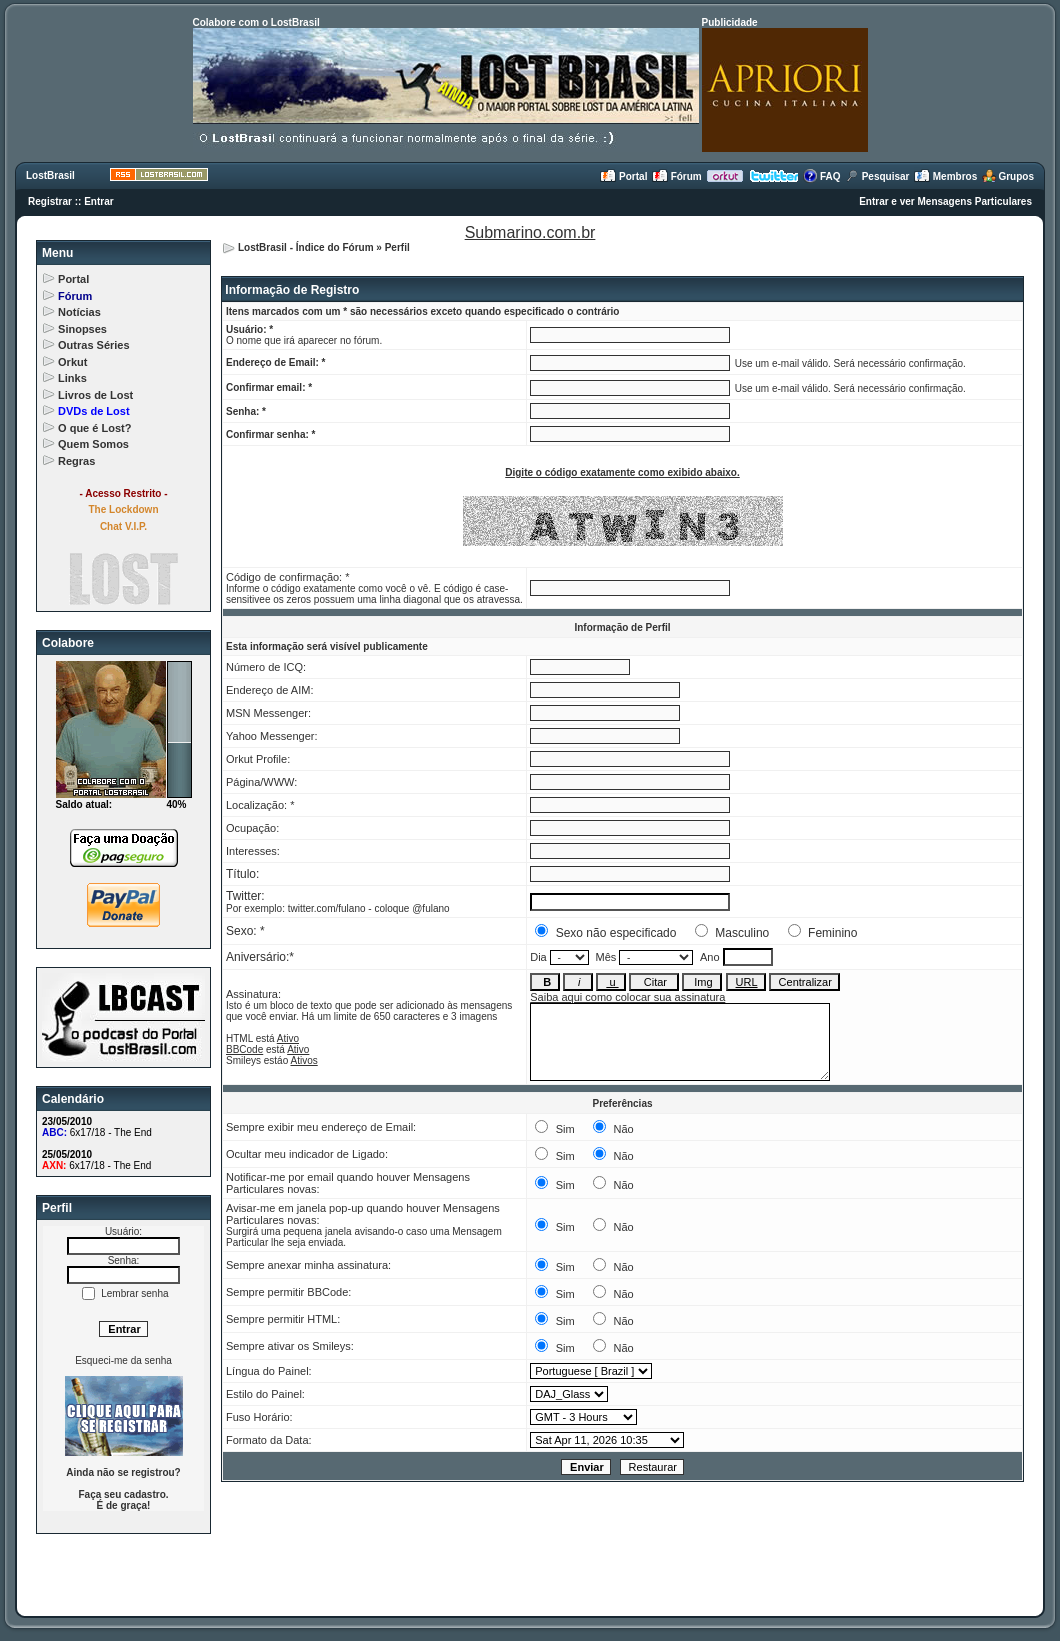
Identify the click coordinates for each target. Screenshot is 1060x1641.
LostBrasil (50, 175)
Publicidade (730, 22)
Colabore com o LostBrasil (256, 22)
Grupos (1008, 176)
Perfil (397, 247)
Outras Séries (94, 345)
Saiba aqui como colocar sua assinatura (627, 997)
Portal (623, 176)
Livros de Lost (95, 395)
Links (72, 378)
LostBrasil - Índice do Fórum (306, 247)
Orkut (72, 362)
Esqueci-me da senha (123, 1360)
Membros (945, 176)
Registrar (50, 201)
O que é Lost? (94, 428)
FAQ (821, 176)
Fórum (677, 176)
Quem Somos (93, 444)
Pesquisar (877, 176)
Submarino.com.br (530, 232)
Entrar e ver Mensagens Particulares (945, 201)
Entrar (98, 201)
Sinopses (82, 329)
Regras (76, 461)
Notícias (79, 312)
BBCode (244, 1049)
